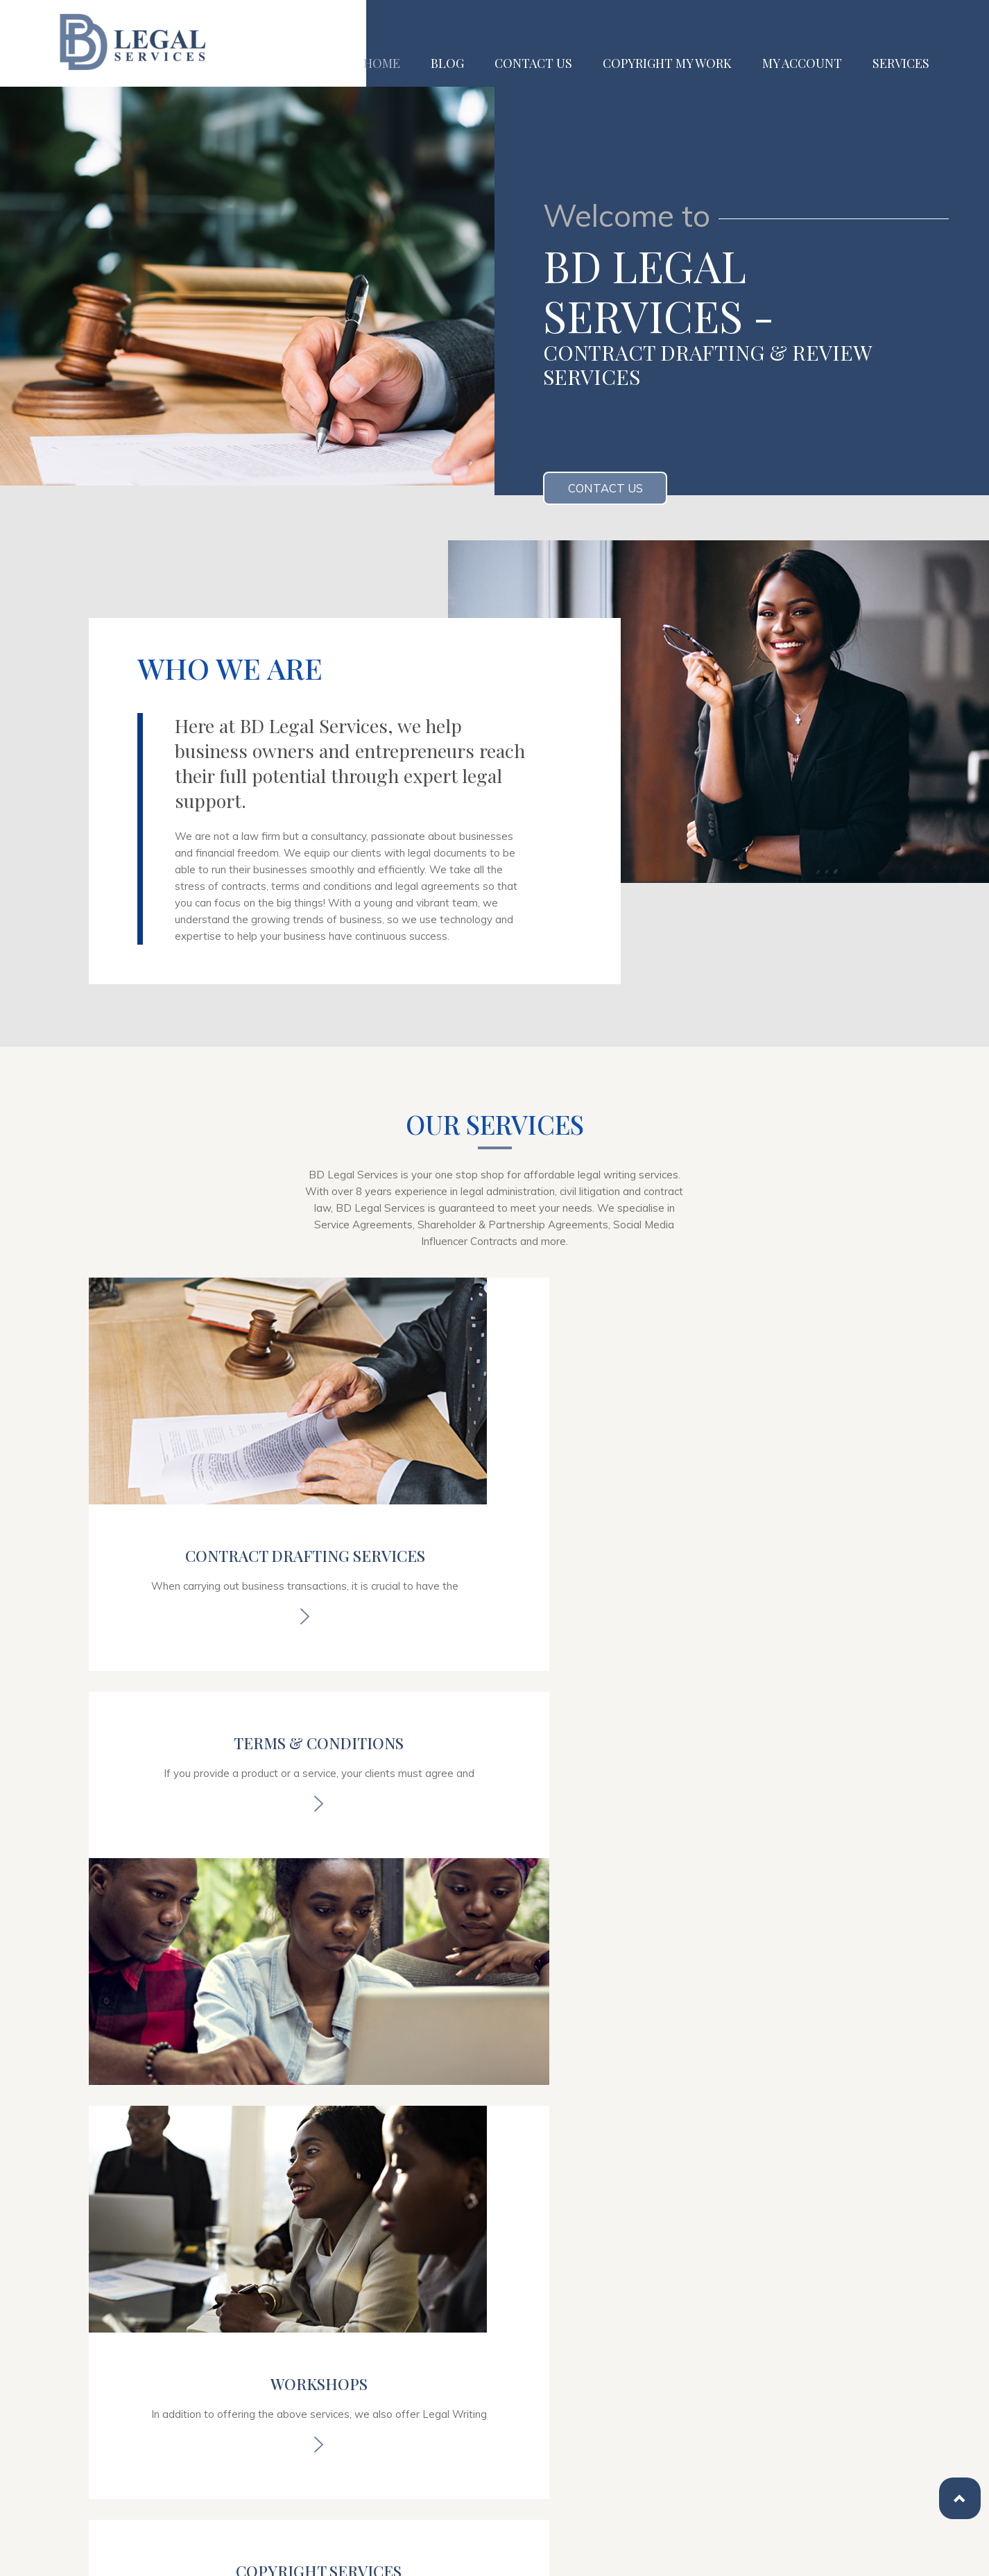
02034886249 (153, 2369)
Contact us (533, 63)
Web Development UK (441, 2554)
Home (381, 63)
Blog (447, 63)
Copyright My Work (667, 63)
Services (900, 63)
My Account (802, 63)
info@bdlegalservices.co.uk (188, 2400)
